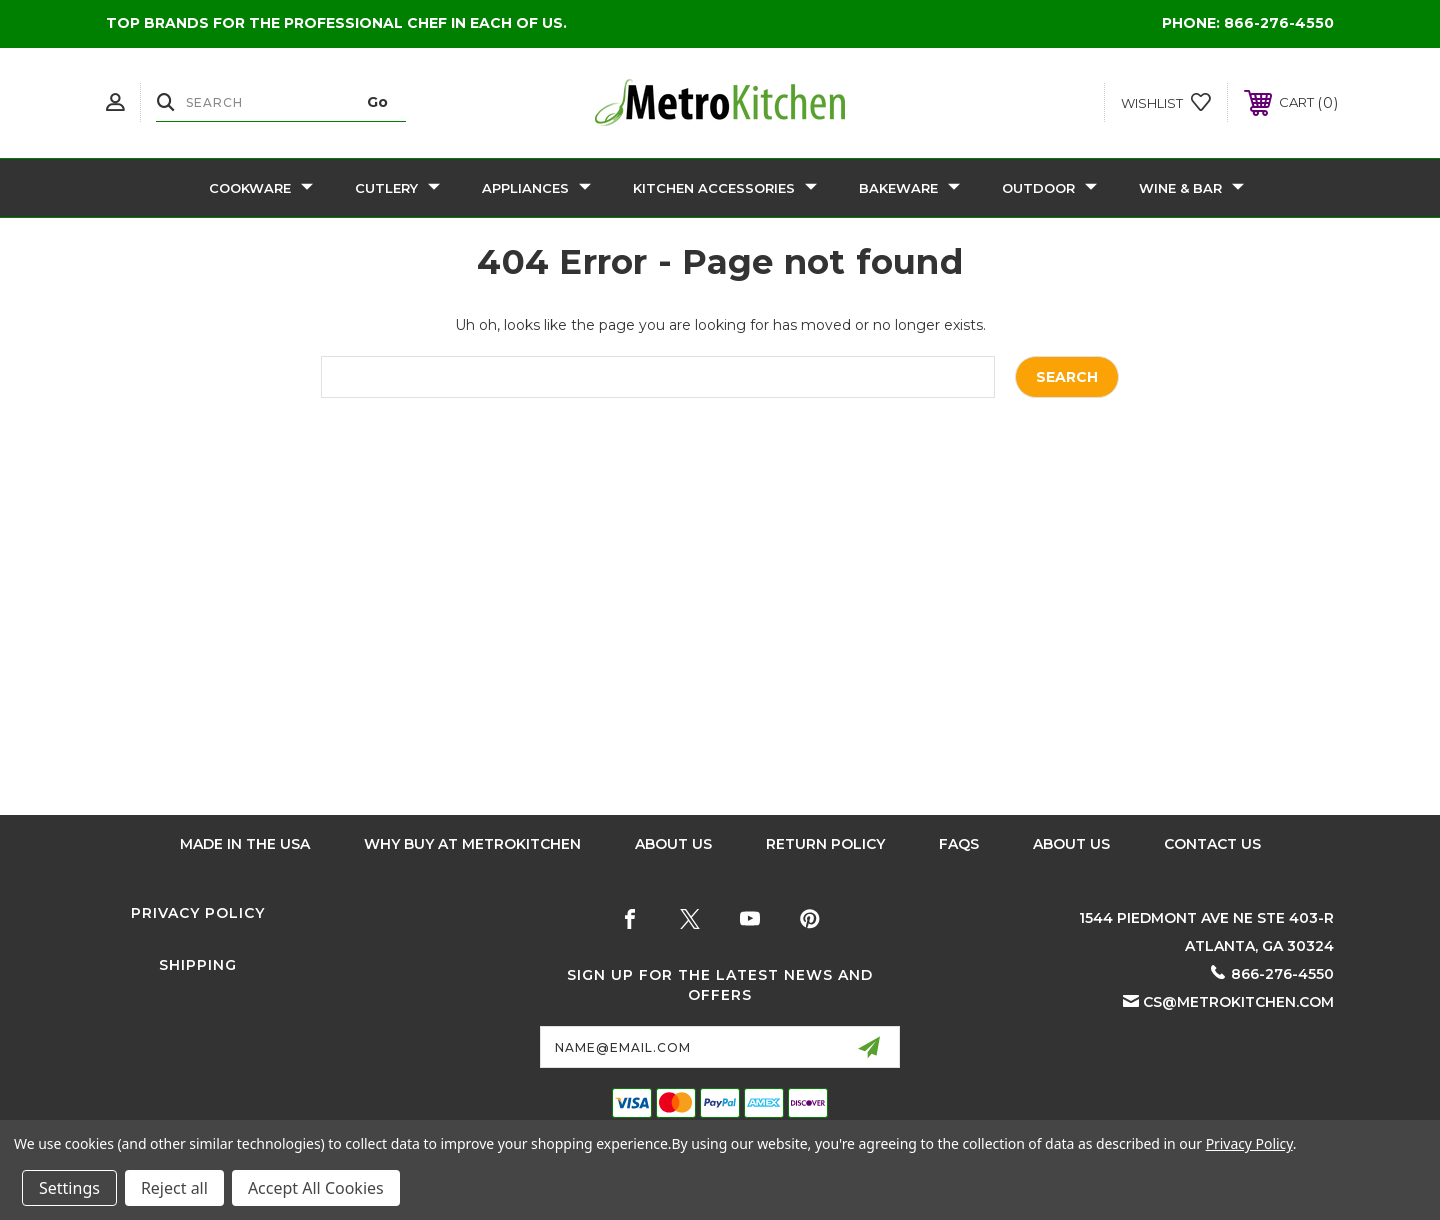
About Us (673, 844)
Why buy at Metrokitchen (472, 844)
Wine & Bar (1191, 188)
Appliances (536, 188)
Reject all (174, 1188)
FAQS (959, 844)
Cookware (261, 188)
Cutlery (397, 188)
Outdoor (1049, 188)
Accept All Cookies (316, 1188)
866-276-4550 (1279, 23)
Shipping (198, 965)
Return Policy (825, 844)
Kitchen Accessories (725, 188)
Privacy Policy (198, 913)
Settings (69, 1188)
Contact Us (1212, 844)
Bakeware (909, 188)
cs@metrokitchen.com (1238, 1002)
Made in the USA (245, 844)
